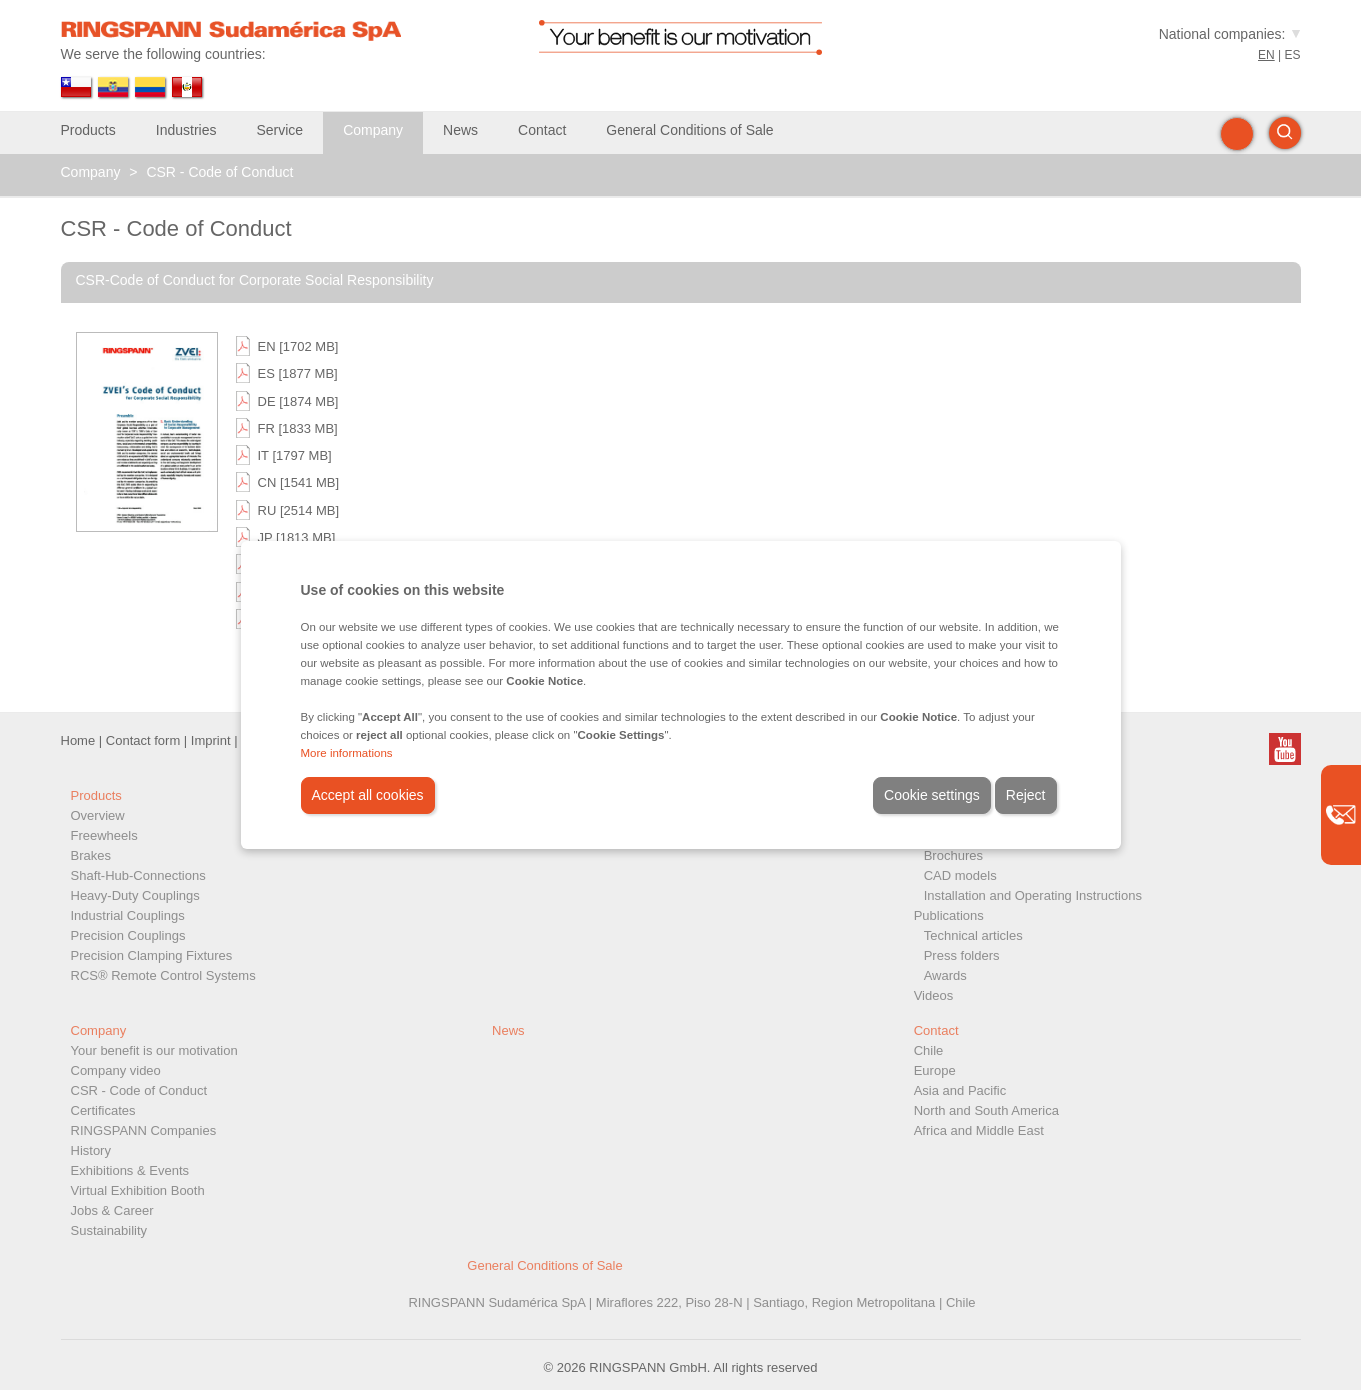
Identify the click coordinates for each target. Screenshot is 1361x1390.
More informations (347, 753)
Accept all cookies (368, 795)
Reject (1026, 795)
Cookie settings (932, 795)
